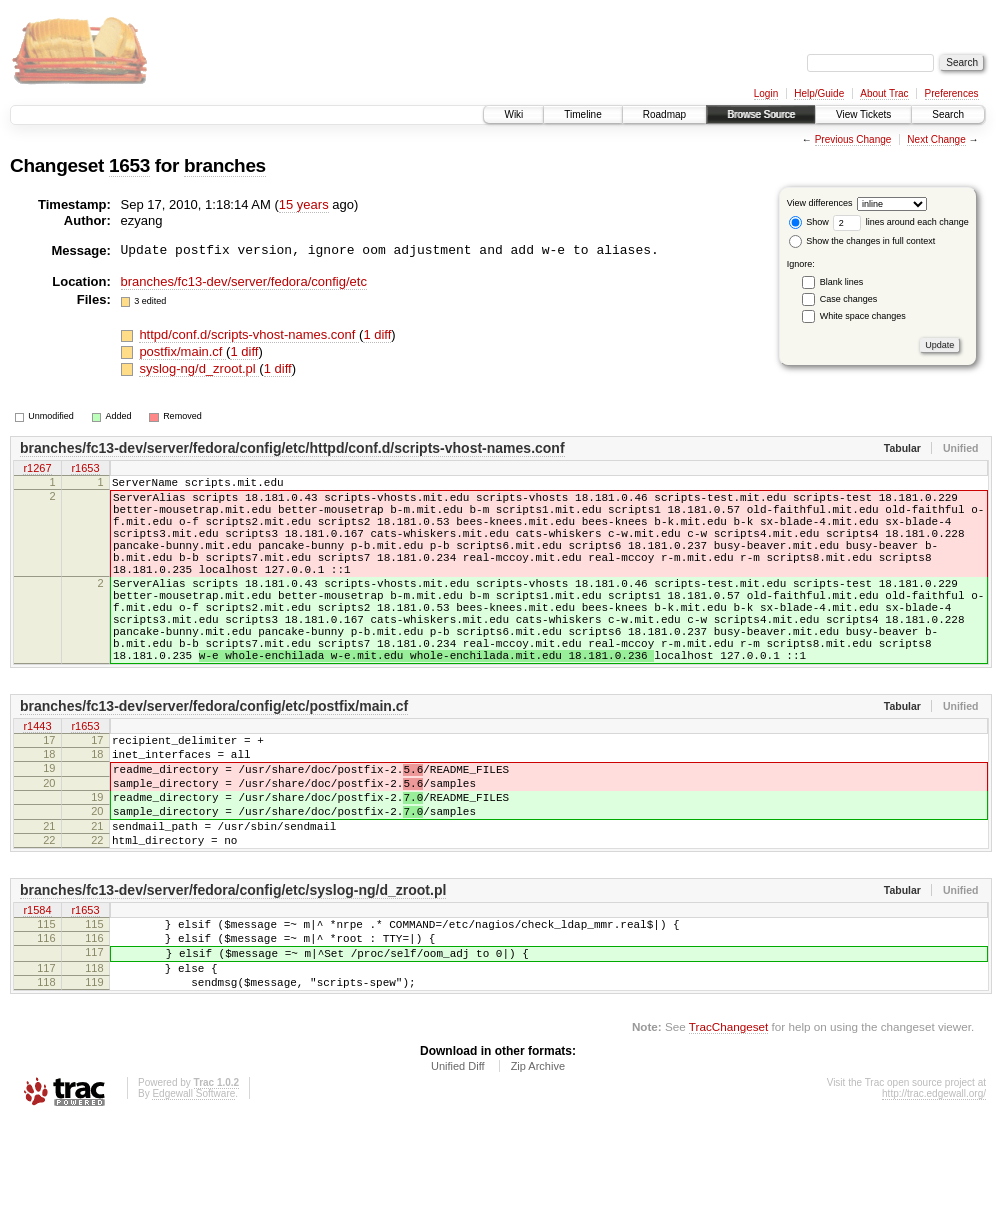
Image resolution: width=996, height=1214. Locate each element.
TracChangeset (728, 1119)
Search (948, 114)
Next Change (936, 139)
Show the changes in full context (862, 241)
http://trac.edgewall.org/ (934, 1186)
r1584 (37, 986)
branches (225, 165)
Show (809, 222)
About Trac (884, 93)
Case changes (849, 299)
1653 (129, 165)
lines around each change (901, 222)
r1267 (37, 469)
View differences (820, 203)
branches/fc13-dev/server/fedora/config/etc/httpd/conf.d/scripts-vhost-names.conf (292, 448)
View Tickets (863, 114)
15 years (304, 204)
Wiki (513, 114)
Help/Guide (819, 93)
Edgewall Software (193, 1186)
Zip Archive (538, 1159)
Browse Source (761, 114)
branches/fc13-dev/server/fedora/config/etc (244, 281)
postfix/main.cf (182, 351)
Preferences (952, 93)
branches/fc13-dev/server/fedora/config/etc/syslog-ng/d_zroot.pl (233, 965)
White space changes (863, 316)
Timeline (582, 114)
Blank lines (842, 282)
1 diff (377, 334)
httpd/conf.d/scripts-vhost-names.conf (249, 334)
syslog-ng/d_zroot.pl (199, 368)
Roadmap (664, 114)
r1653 (85, 469)
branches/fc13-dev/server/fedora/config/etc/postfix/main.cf (214, 754)
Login (766, 93)
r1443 (37, 775)
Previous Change (853, 139)
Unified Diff (458, 1159)
